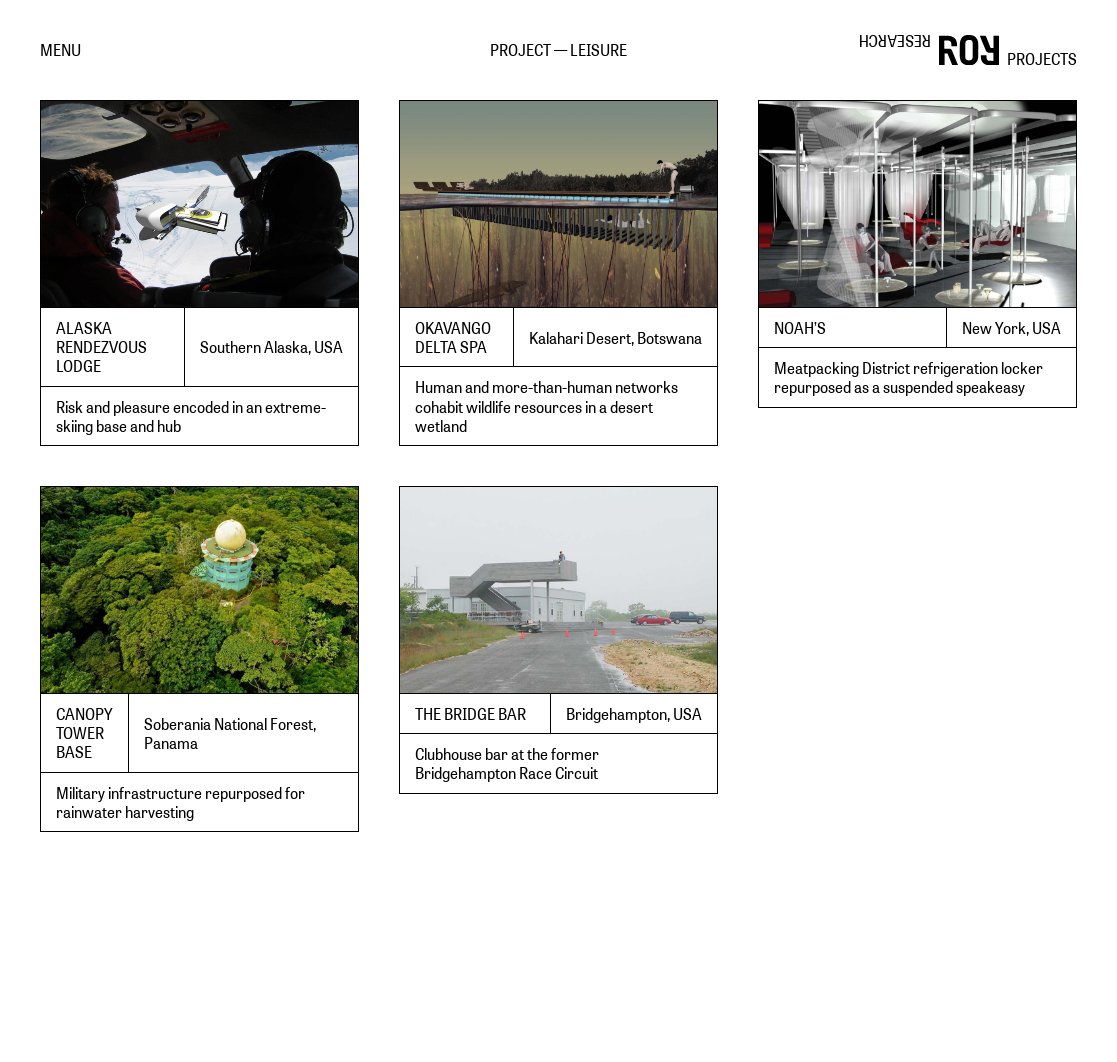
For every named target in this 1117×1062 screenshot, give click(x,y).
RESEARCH (895, 41)
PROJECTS (1042, 58)
